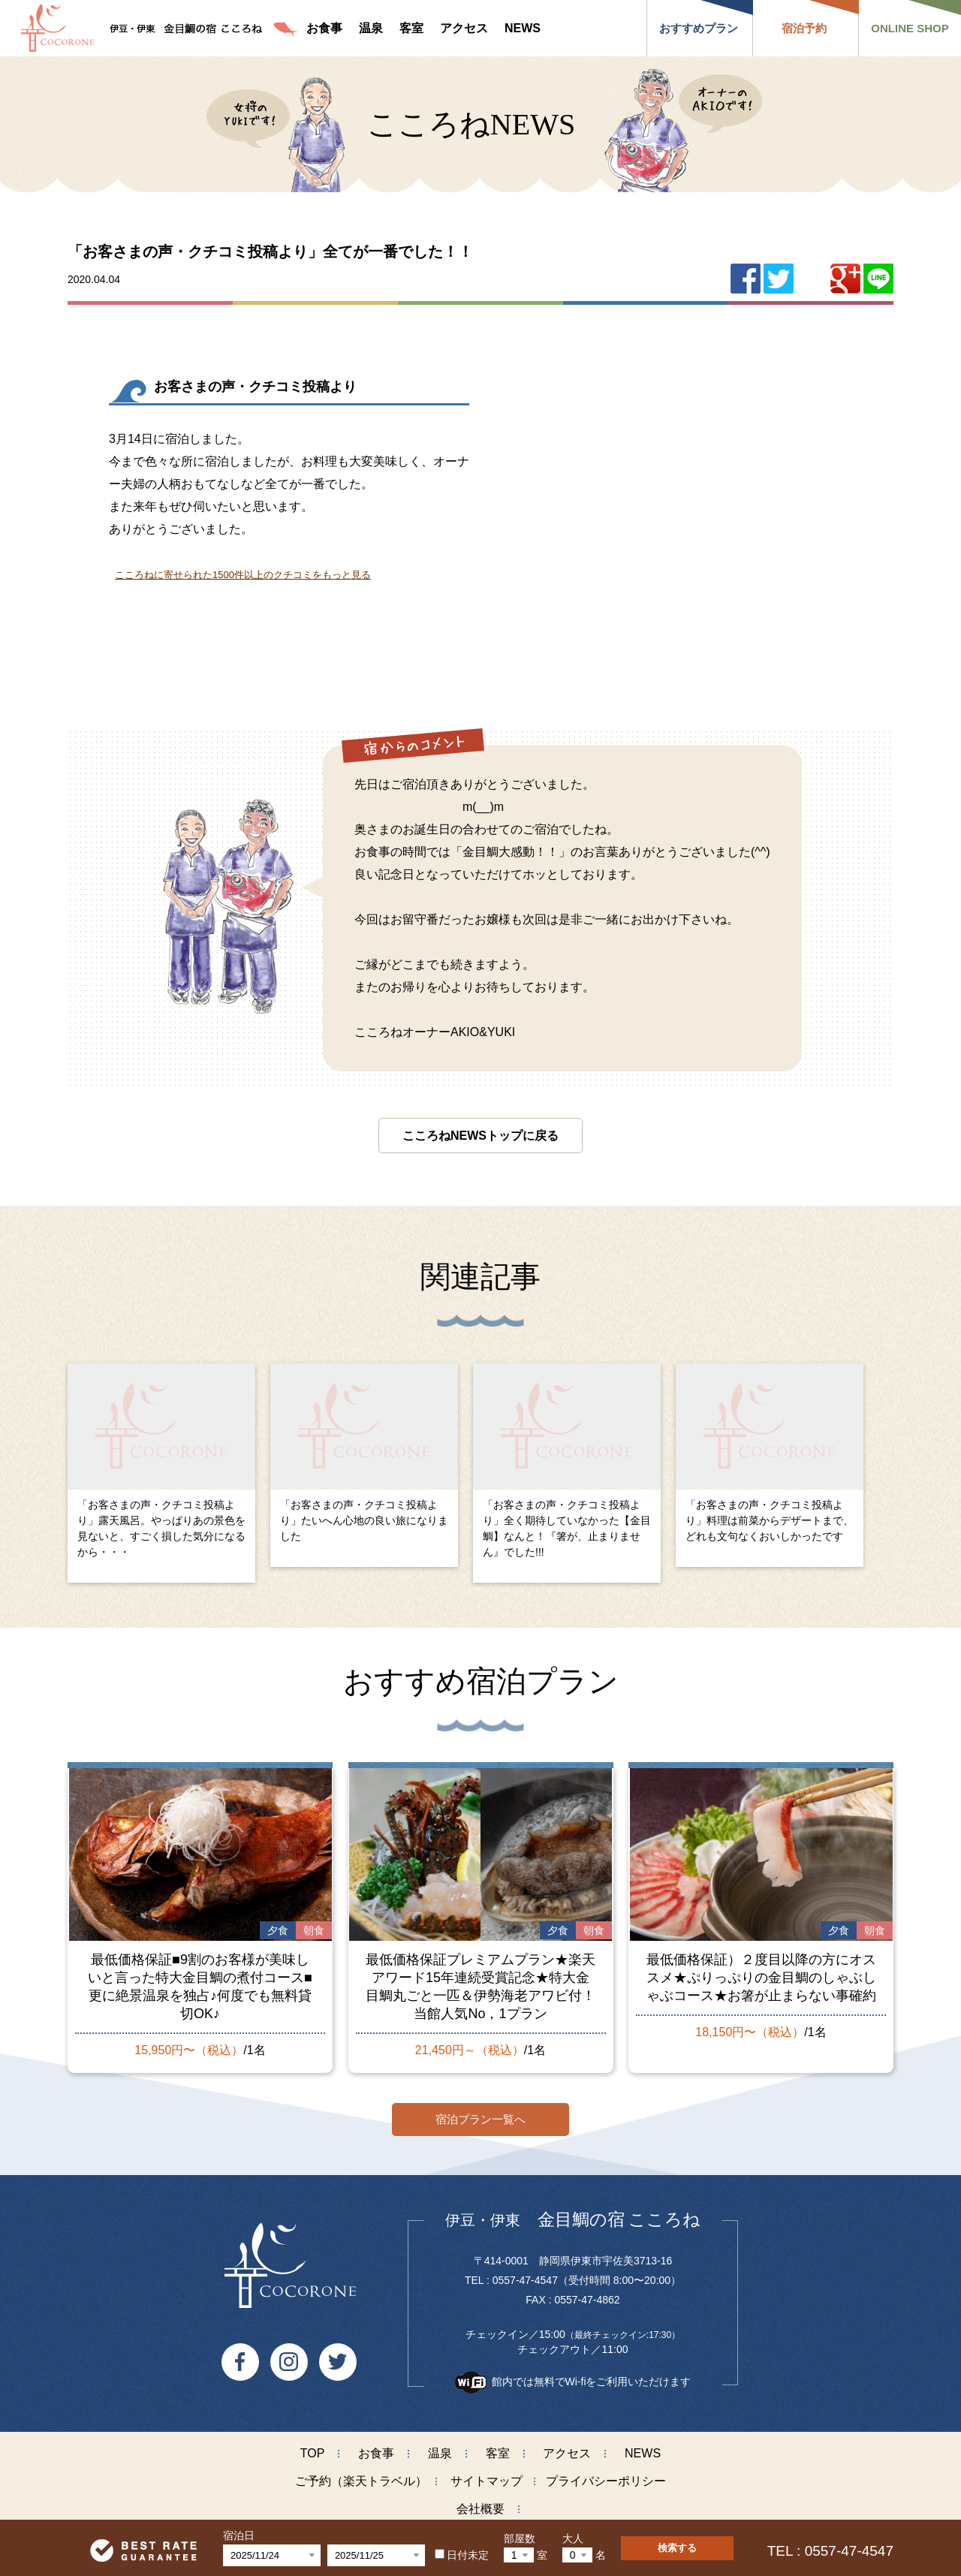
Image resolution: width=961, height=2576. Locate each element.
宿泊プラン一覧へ (480, 2117)
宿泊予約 (804, 28)
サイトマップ (486, 2478)
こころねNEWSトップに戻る (480, 1135)
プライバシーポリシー (606, 2478)
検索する (677, 2547)
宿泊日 (239, 2535)
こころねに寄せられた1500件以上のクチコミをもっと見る (243, 574)
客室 (498, 2451)
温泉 (440, 2451)
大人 (572, 2538)
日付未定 (462, 2555)
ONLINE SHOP (909, 28)
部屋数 (519, 2538)
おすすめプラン (698, 28)
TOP (312, 2451)
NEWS (643, 2451)
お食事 (376, 2451)
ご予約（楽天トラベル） (361, 2478)
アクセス (567, 2451)
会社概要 (480, 2506)
